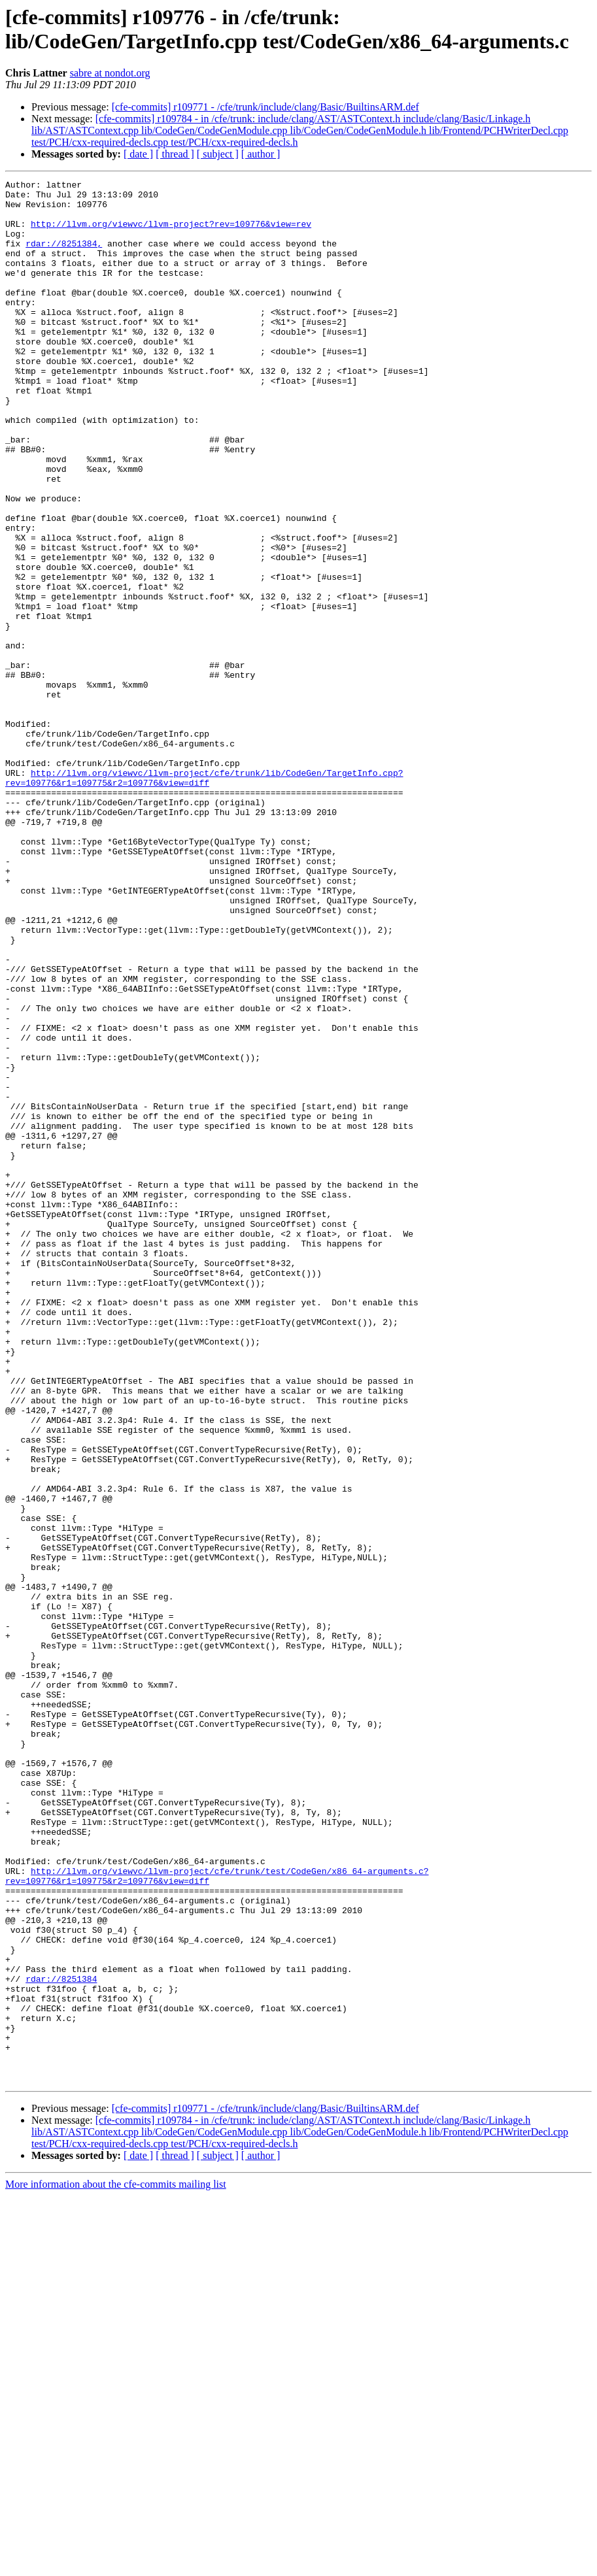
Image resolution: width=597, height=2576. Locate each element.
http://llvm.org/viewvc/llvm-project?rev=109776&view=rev (171, 233)
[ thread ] (175, 153)
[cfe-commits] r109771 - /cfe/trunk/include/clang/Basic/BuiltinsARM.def (265, 106)
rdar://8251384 (61, 2339)
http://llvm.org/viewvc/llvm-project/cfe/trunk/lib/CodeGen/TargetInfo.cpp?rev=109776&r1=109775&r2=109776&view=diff (204, 898)
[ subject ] (218, 153)
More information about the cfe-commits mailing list (115, 2564)
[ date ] (138, 153)
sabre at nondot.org (110, 72)
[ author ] (261, 153)
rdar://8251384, (64, 257)
